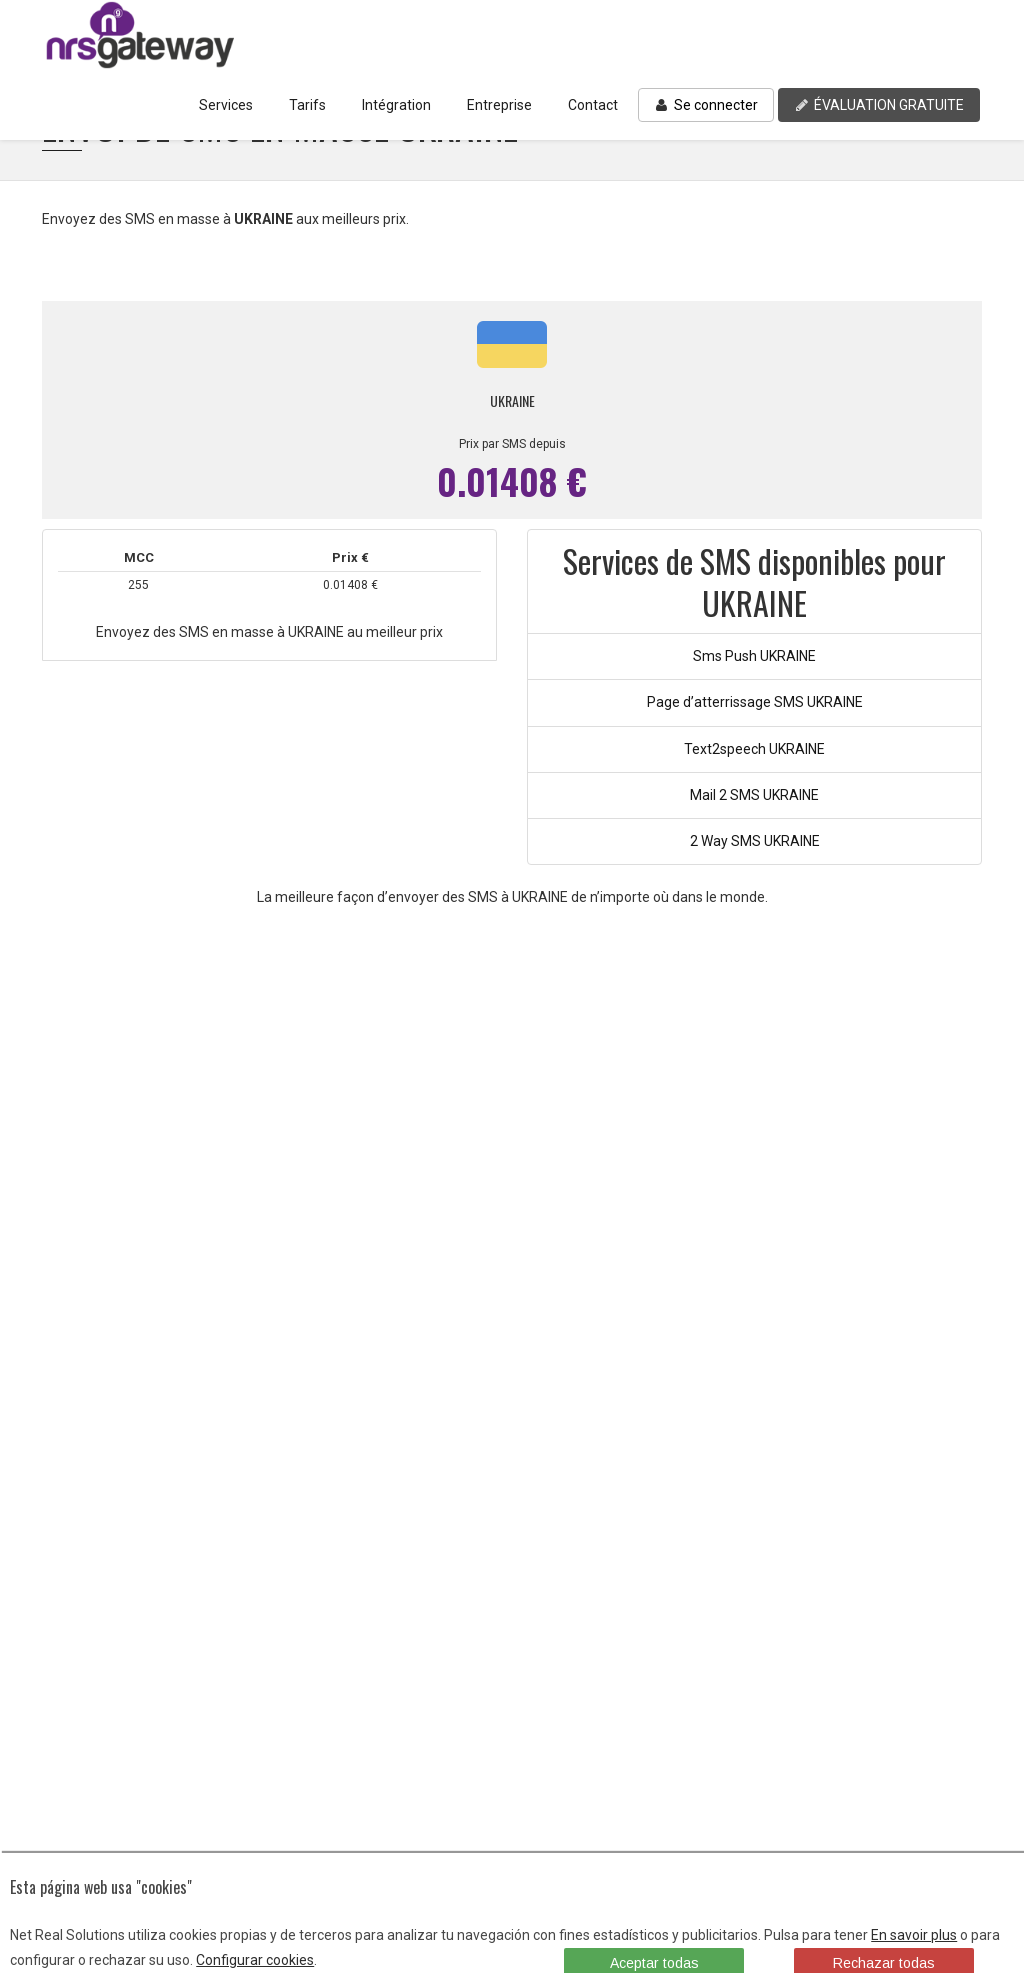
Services (226, 105)
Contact (593, 105)
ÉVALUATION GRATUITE (879, 105)
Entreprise (499, 105)
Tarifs (307, 105)
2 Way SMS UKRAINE (755, 841)
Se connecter (706, 105)
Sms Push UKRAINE (754, 656)
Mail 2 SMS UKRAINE (754, 795)
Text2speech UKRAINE (754, 749)
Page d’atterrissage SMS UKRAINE (755, 702)
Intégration (396, 105)
